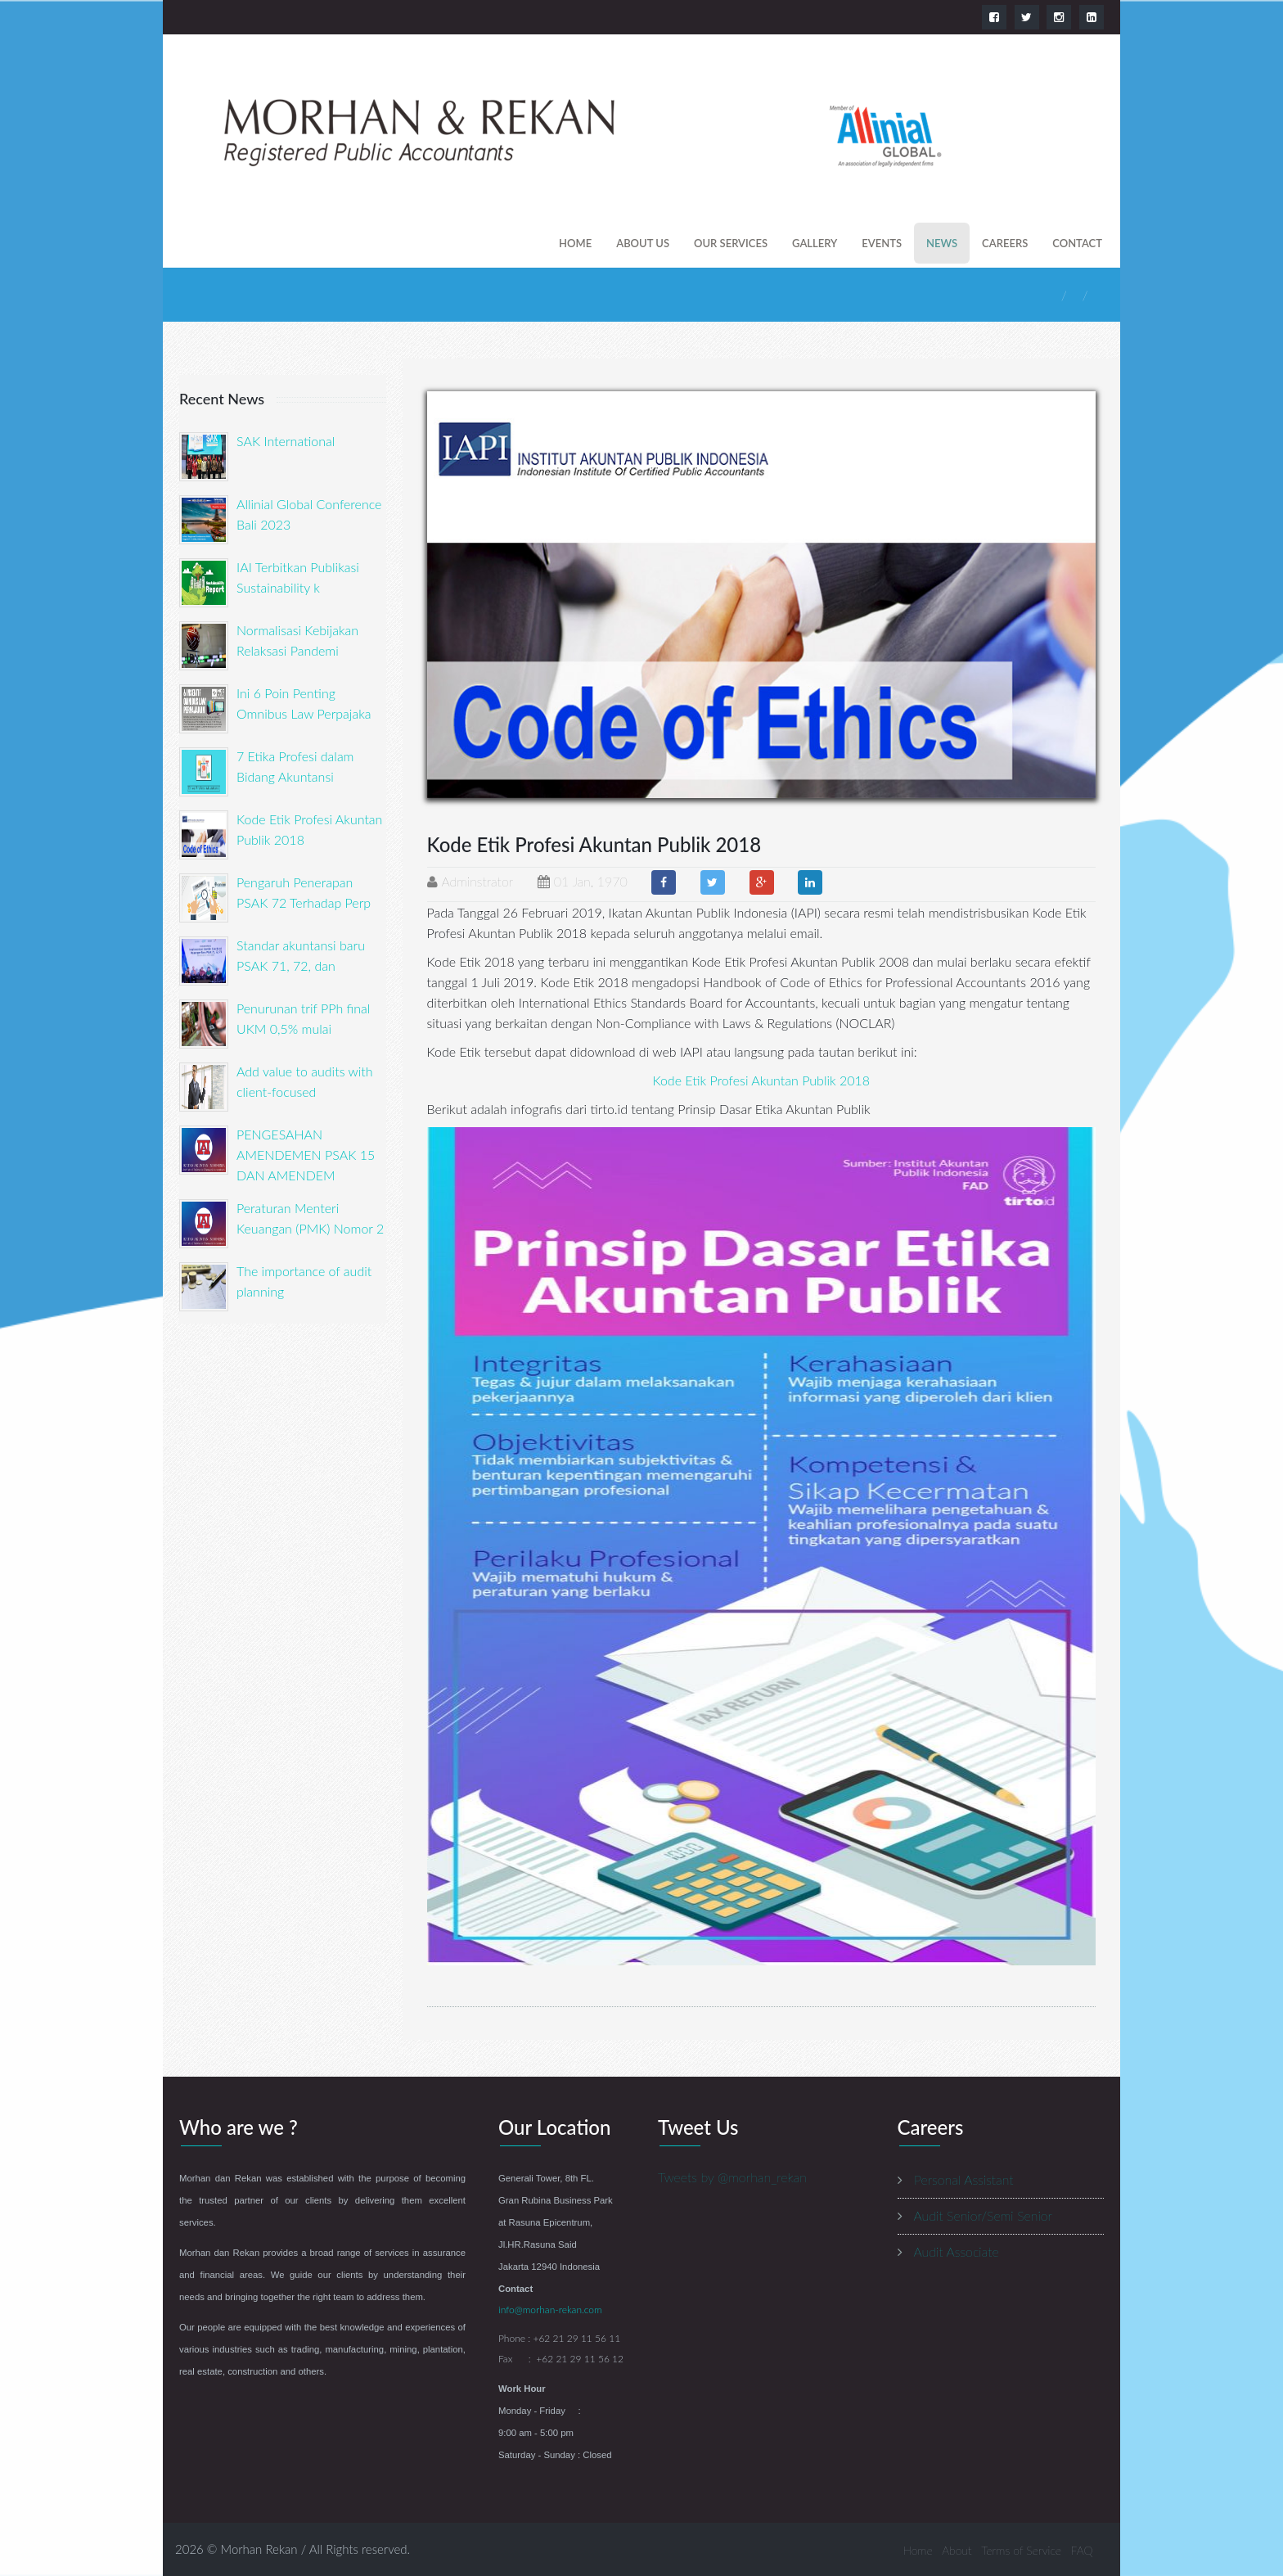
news (941, 243)
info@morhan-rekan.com (550, 2309)
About (956, 2550)
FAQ (1082, 2550)
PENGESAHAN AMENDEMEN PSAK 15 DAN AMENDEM (305, 1154)
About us (642, 243)
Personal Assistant (963, 2179)
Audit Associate (956, 2251)
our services (731, 243)
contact (1077, 243)
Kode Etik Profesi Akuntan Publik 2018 (761, 1080)
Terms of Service (1021, 2550)
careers (1005, 243)
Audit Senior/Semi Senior (983, 2215)
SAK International (285, 441)
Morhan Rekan (259, 2549)
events (882, 243)
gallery (814, 243)
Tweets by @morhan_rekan (732, 2177)
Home (575, 243)
